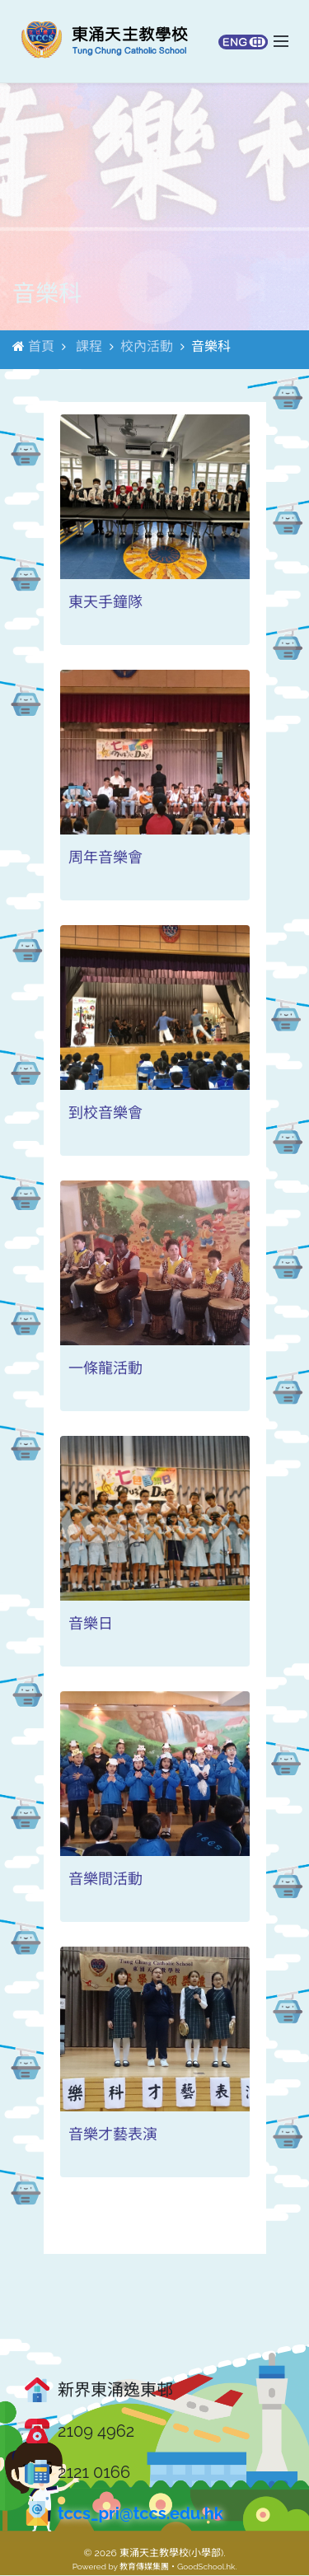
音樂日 (90, 1624)
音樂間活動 (105, 1879)
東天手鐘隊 (105, 602)
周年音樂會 (105, 858)
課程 (89, 347)
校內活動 (146, 347)
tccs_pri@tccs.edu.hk (140, 2514)
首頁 (41, 347)
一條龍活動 (105, 1368)
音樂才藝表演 (112, 2135)
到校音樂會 (105, 1113)
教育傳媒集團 (144, 2567)
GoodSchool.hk (206, 2567)
